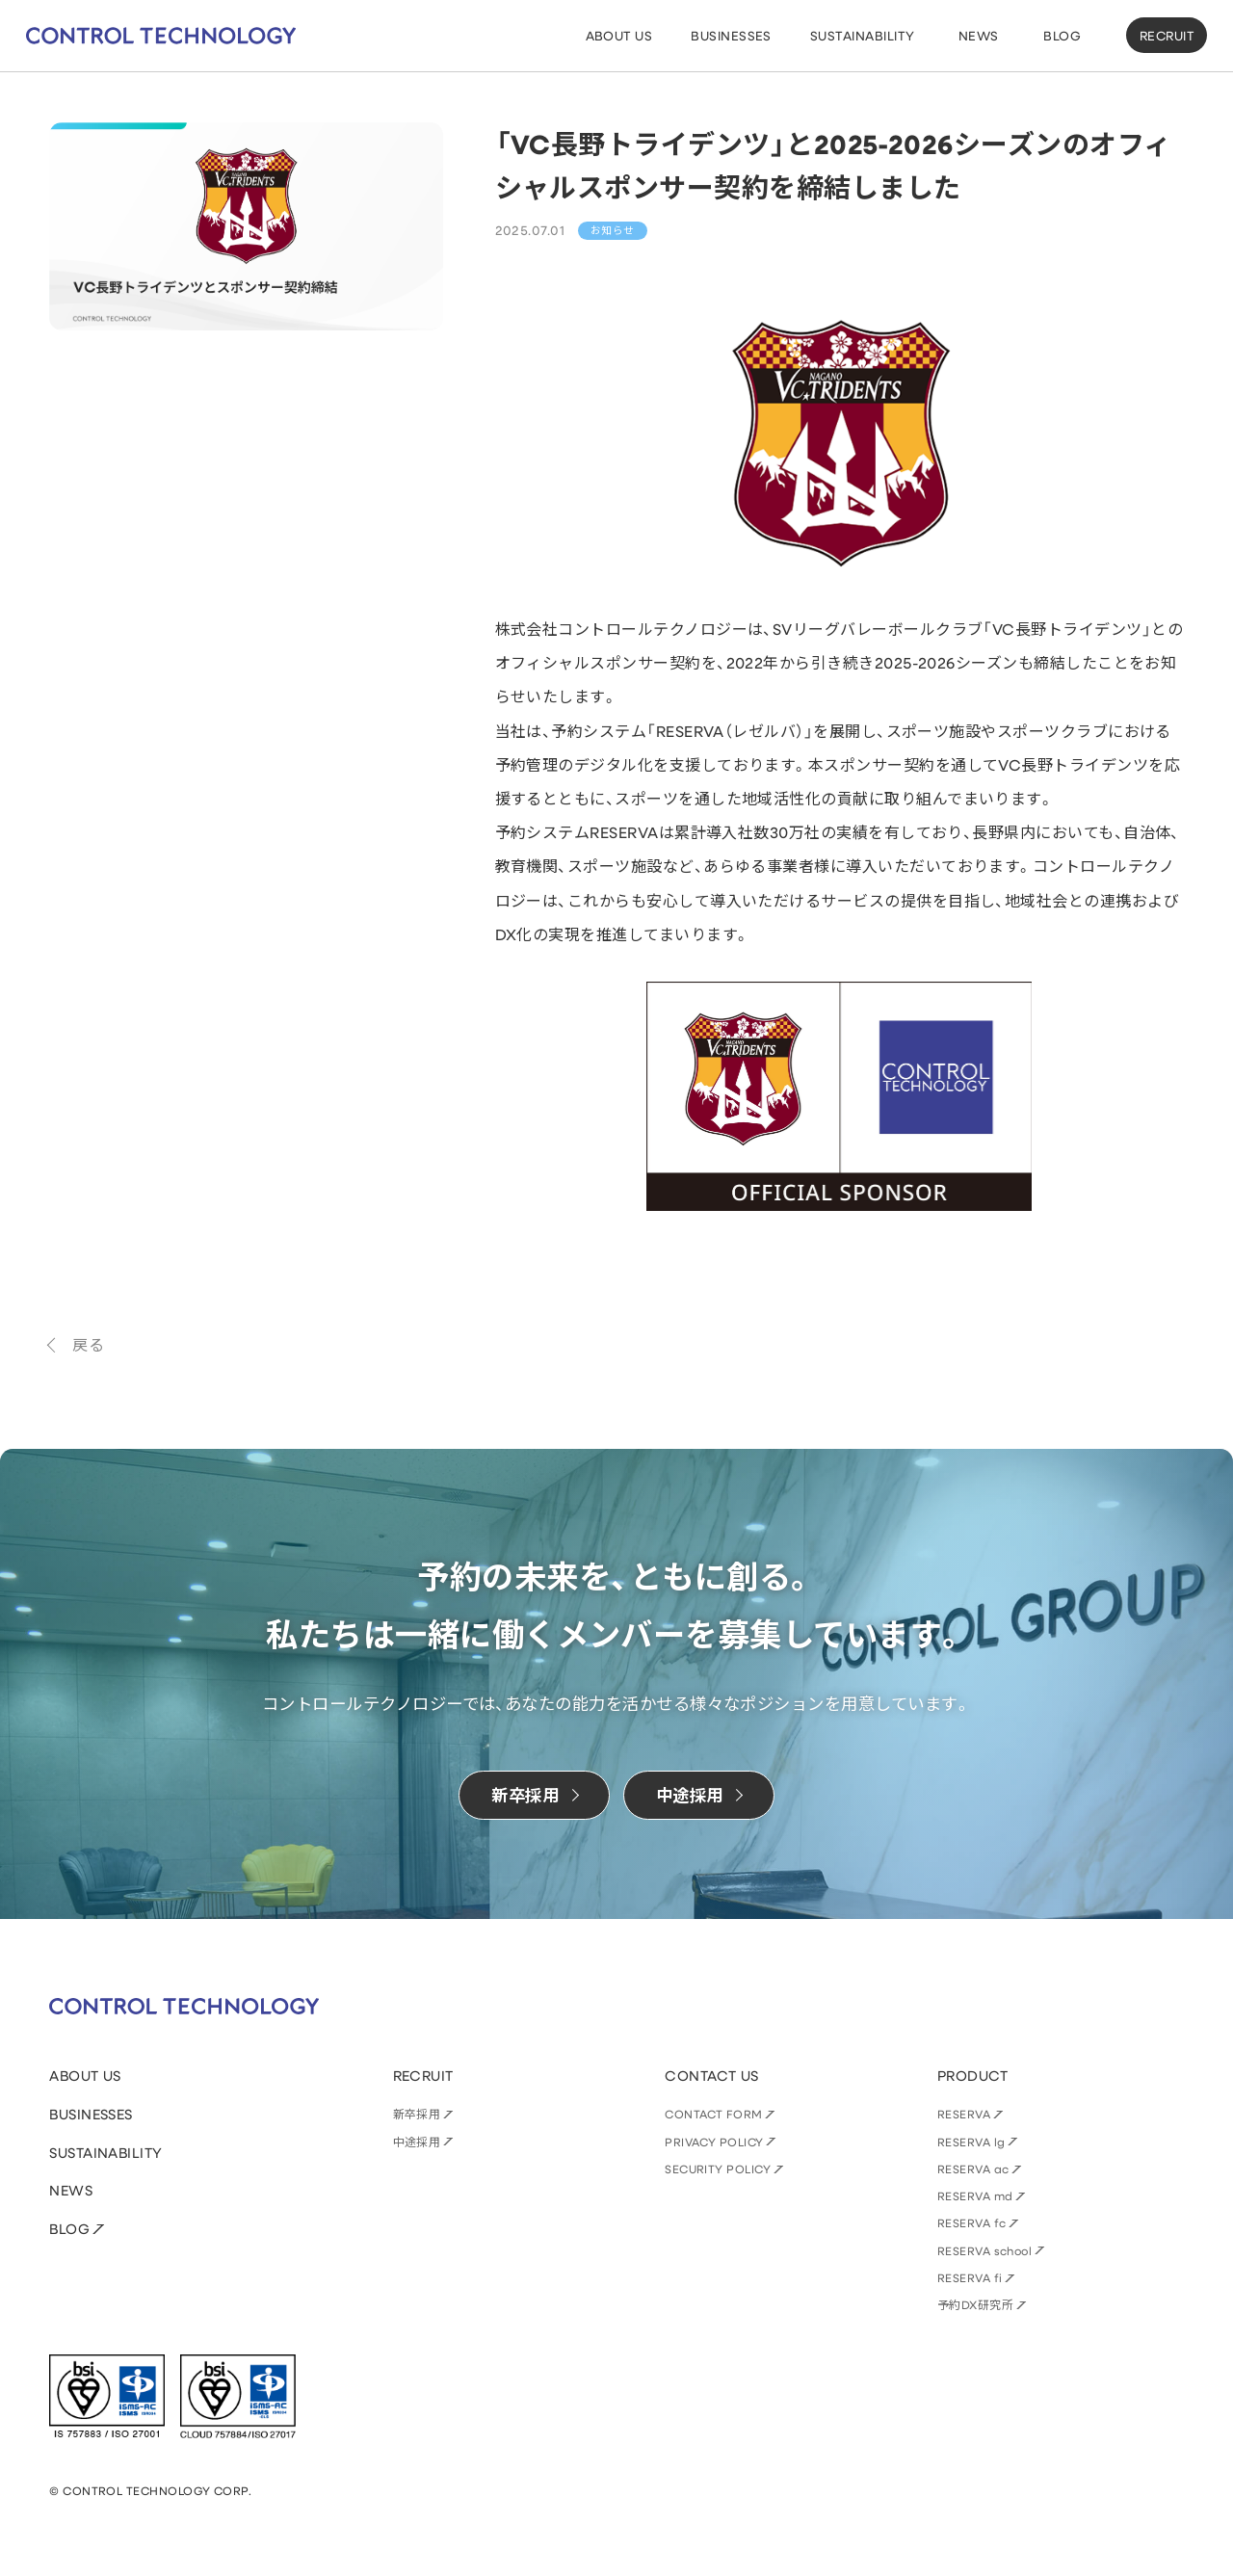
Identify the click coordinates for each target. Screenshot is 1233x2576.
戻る (88, 1344)
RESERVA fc (972, 2222)
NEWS (70, 2190)
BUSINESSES (91, 2114)
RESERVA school (985, 2250)
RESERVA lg (971, 2141)
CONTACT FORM (714, 2113)
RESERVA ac (973, 2168)
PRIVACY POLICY (714, 2141)
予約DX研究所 (975, 2304)
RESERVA (963, 2113)
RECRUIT (1167, 35)
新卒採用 (417, 2113)
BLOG (69, 2229)
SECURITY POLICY (718, 2168)
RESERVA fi (970, 2277)
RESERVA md (975, 2195)
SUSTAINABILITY (106, 2152)
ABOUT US (85, 2075)
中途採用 (417, 2141)
